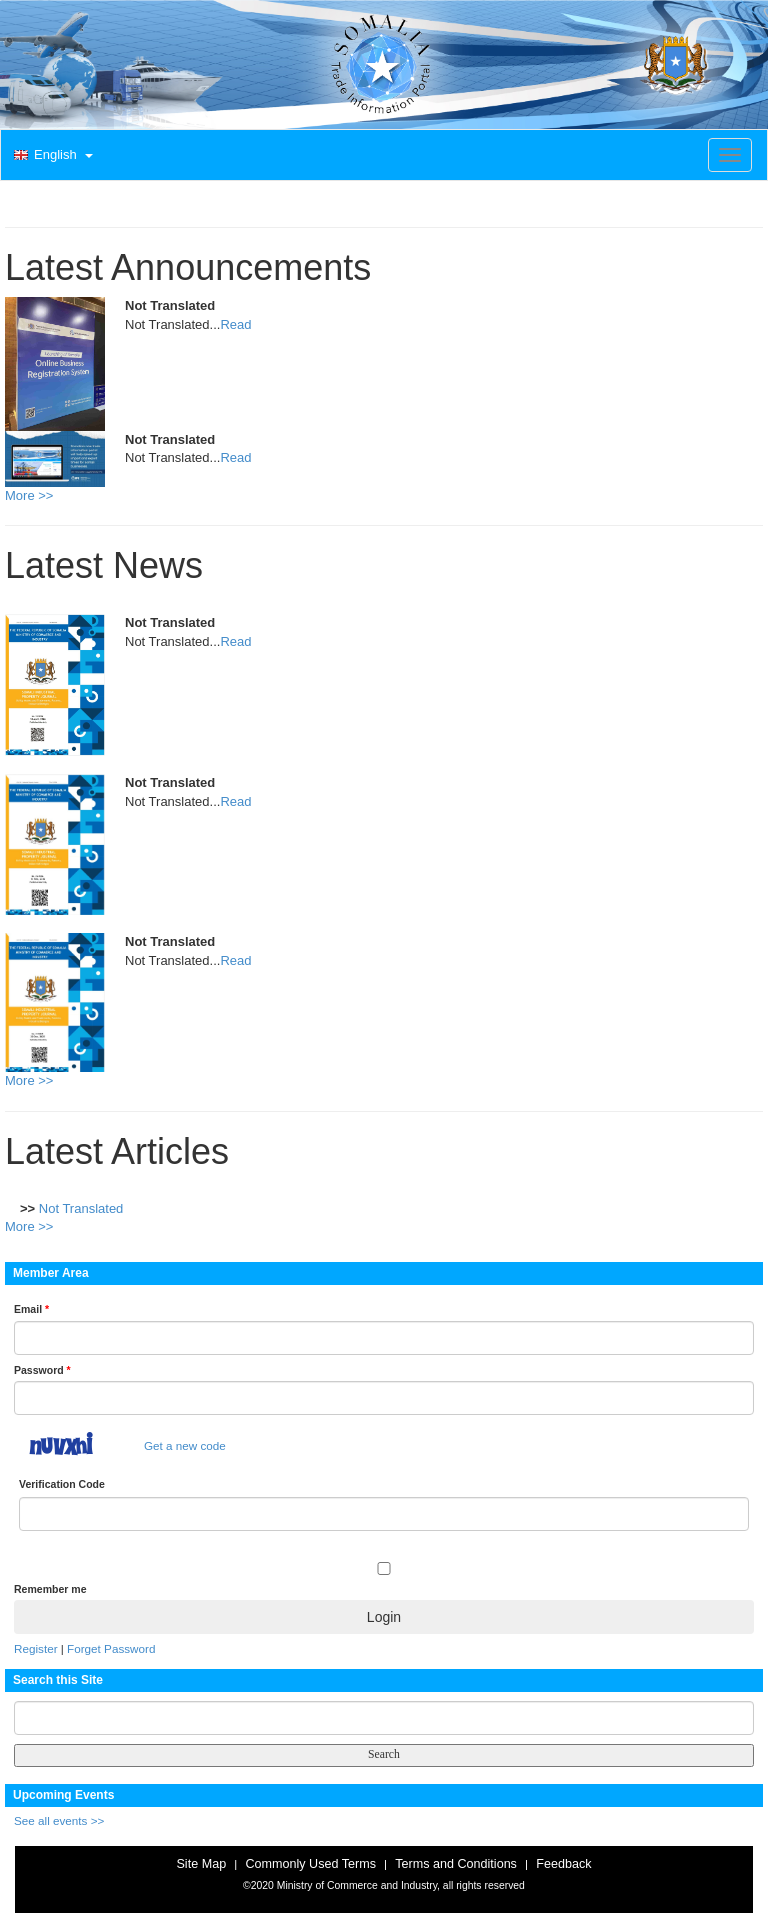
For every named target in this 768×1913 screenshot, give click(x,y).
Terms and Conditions (456, 1864)
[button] (51, 156)
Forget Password (111, 1648)
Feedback (563, 1864)
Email (31, 1309)
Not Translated (81, 1208)
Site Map (201, 1864)
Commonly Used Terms (310, 1864)
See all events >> (59, 1820)
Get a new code (185, 1445)
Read (235, 324)
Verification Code (62, 1484)
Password (42, 1370)
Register (36, 1648)
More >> (29, 495)
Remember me (50, 1589)
